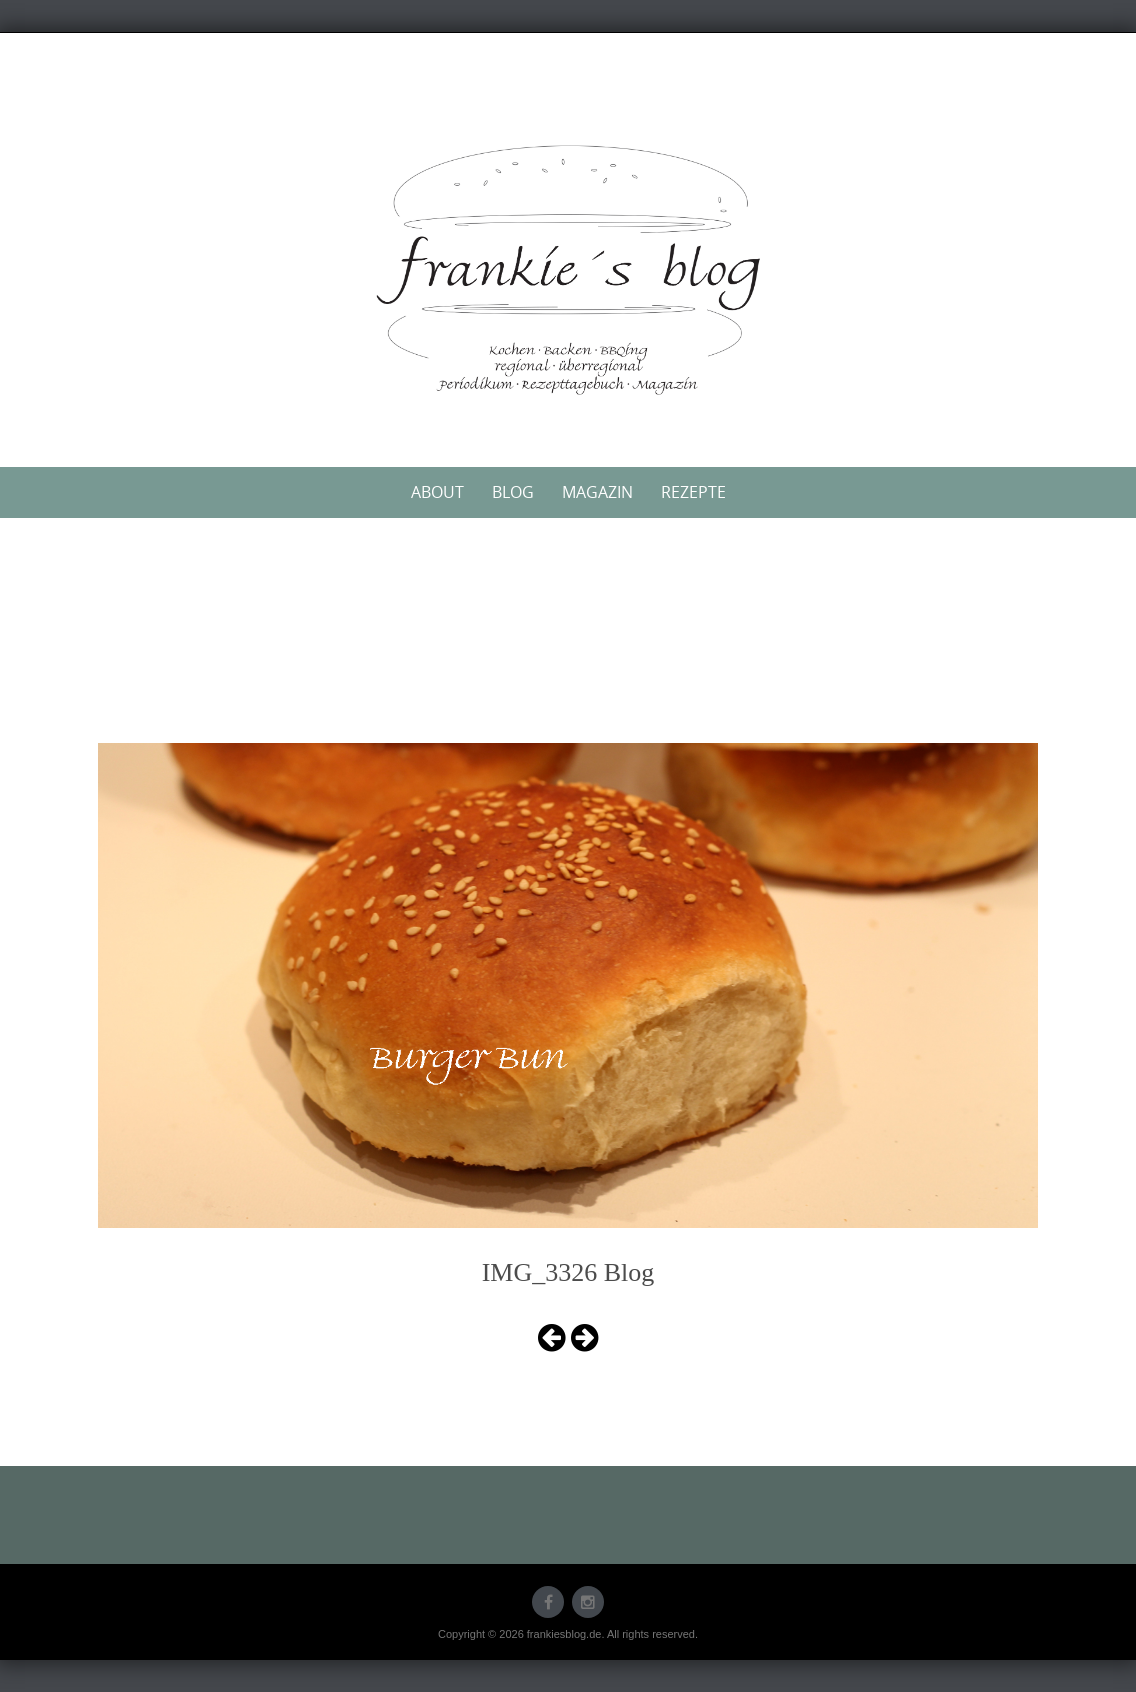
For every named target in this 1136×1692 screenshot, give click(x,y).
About (437, 492)
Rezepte (693, 492)
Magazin (597, 492)
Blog (513, 492)
